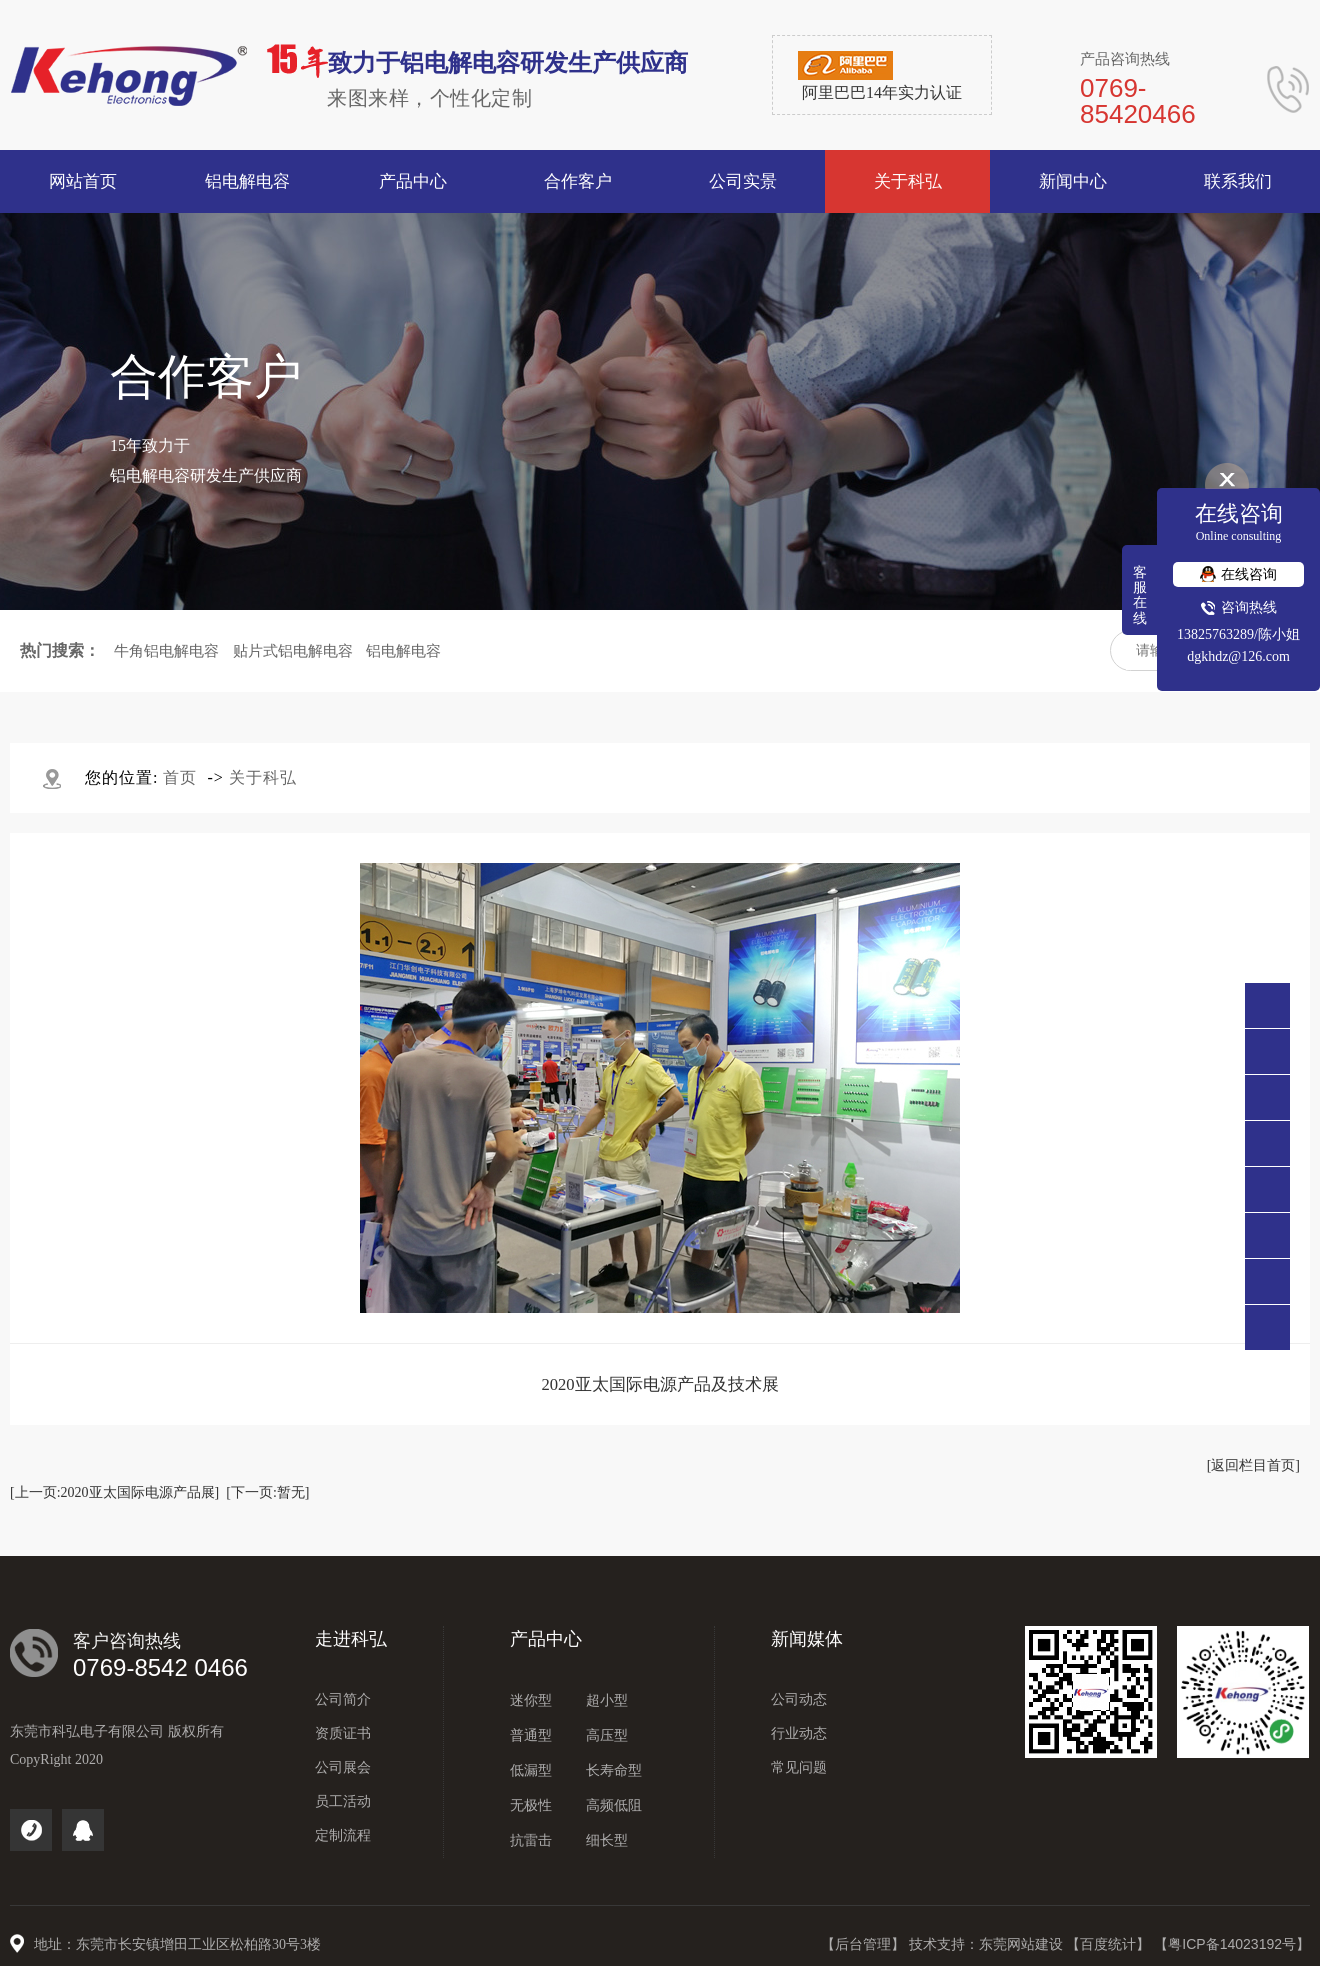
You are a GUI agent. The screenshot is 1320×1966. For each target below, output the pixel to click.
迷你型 (531, 1700)
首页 (180, 777)
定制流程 (343, 1835)
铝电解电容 (403, 651)
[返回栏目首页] (1253, 1465)
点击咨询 (1267, 1143)
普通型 (531, 1735)
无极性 (531, 1805)
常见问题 (799, 1767)
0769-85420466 (1267, 1051)
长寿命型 (614, 1770)
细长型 (607, 1840)
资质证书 (343, 1733)
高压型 (607, 1735)
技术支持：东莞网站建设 (988, 1944)
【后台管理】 (865, 1944)
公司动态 (799, 1699)
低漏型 (531, 1770)
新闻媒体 (807, 1639)
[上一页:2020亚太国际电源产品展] (114, 1492)
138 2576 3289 (1267, 1097)
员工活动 (343, 1801)
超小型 (607, 1700)
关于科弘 (263, 777)
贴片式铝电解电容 (293, 651)
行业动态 (799, 1733)
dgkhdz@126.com (1238, 656)
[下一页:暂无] (267, 1492)
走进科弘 (351, 1639)
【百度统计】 (1110, 1944)
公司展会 (343, 1767)
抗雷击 (531, 1840)
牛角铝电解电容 (166, 651)
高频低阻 (614, 1805)
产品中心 (546, 1639)
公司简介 (343, 1699)
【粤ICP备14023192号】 (1232, 1944)
